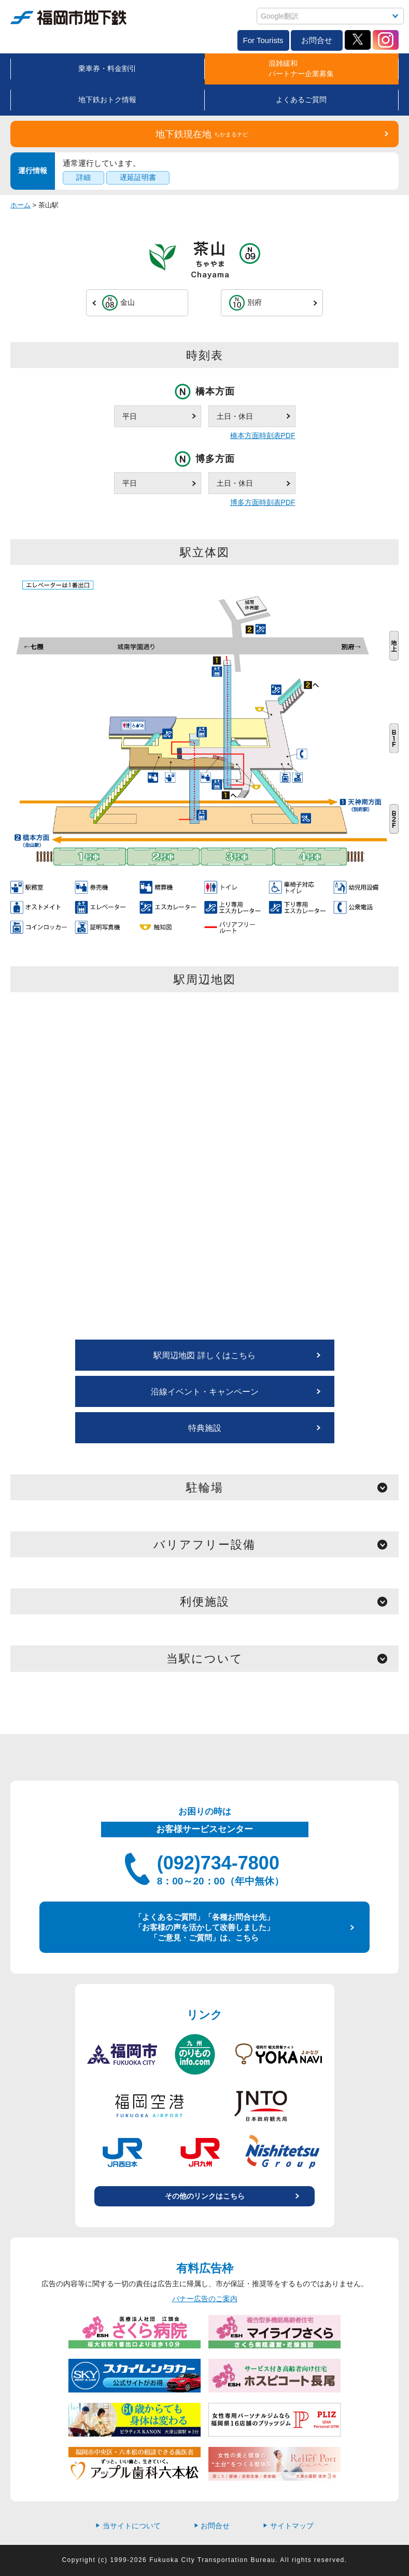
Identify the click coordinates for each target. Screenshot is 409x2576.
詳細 (83, 177)
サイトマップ (288, 2526)
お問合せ (316, 40)
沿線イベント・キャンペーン (205, 1391)
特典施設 (204, 1428)
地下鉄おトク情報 (107, 99)
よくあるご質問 (301, 99)
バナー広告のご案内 (204, 2299)
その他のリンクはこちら (205, 2196)
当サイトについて (128, 2526)
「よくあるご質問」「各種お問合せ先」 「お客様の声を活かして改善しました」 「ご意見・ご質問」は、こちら (204, 1926)
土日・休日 (235, 416)
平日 (129, 416)
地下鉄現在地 (202, 134)
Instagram (386, 40)
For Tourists (263, 40)
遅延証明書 (138, 177)
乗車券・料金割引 (107, 68)
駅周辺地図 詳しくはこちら (204, 1355)
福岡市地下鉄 (68, 17)
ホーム (20, 205)
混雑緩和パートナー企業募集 (301, 68)
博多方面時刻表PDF (262, 502)
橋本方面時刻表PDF (262, 435)
